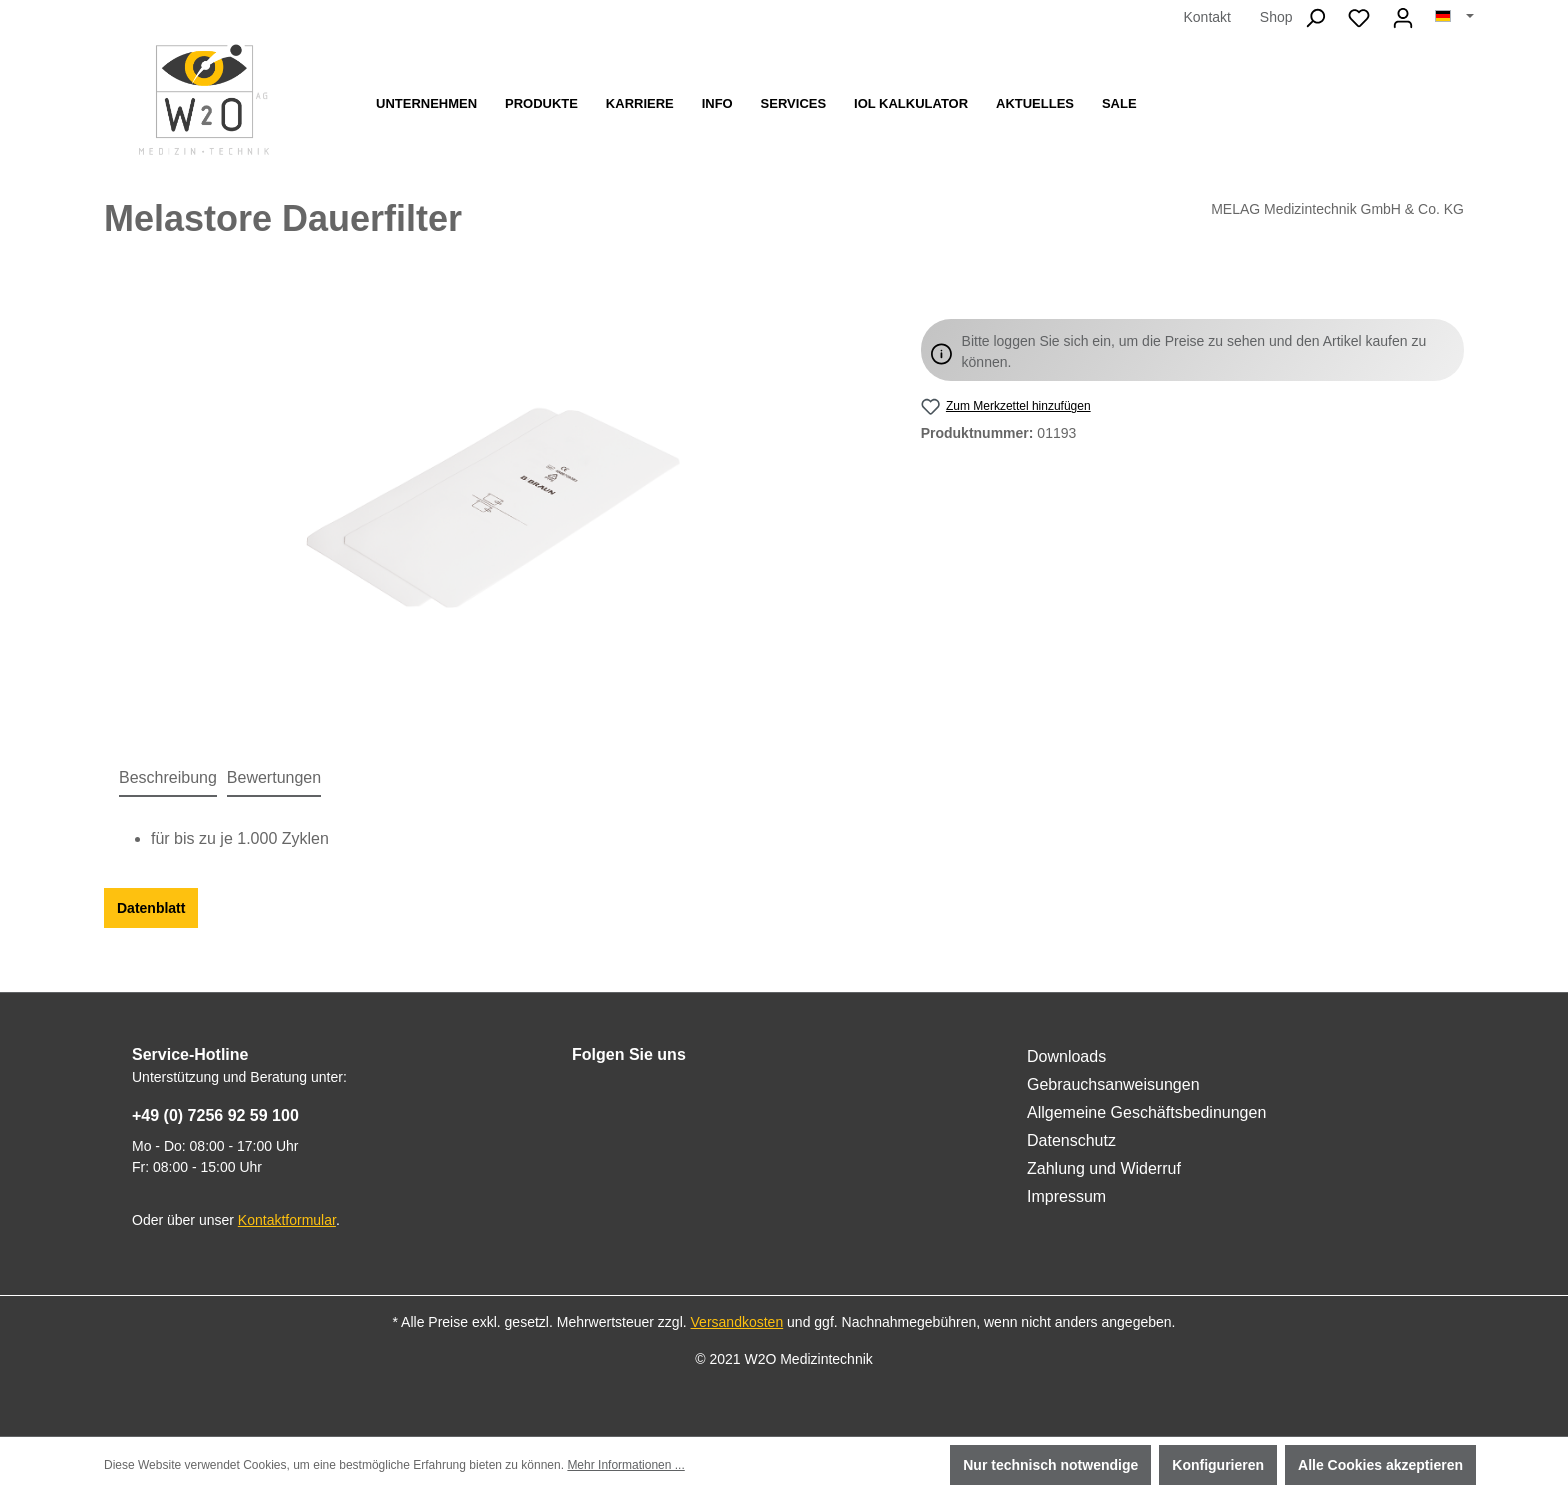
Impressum (1066, 1196)
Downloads (1066, 1056)
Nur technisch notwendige (1050, 1465)
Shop (1276, 17)
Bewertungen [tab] (274, 777)
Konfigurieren (1218, 1465)
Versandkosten (737, 1322)
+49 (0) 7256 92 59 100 (215, 1115)
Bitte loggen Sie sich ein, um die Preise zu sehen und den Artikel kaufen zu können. (1194, 351)
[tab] (168, 779)
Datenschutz (1071, 1140)
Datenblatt (151, 908)
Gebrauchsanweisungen (1113, 1084)
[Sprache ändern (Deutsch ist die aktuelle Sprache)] (1454, 17)
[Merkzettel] (1359, 18)
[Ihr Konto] (1403, 18)
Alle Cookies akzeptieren (1380, 1465)
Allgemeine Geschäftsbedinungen (1146, 1112)
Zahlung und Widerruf (1104, 1168)
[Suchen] (1315, 18)
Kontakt (1206, 17)
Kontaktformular (287, 1220)
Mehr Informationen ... (625, 1465)
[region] (492, 510)
